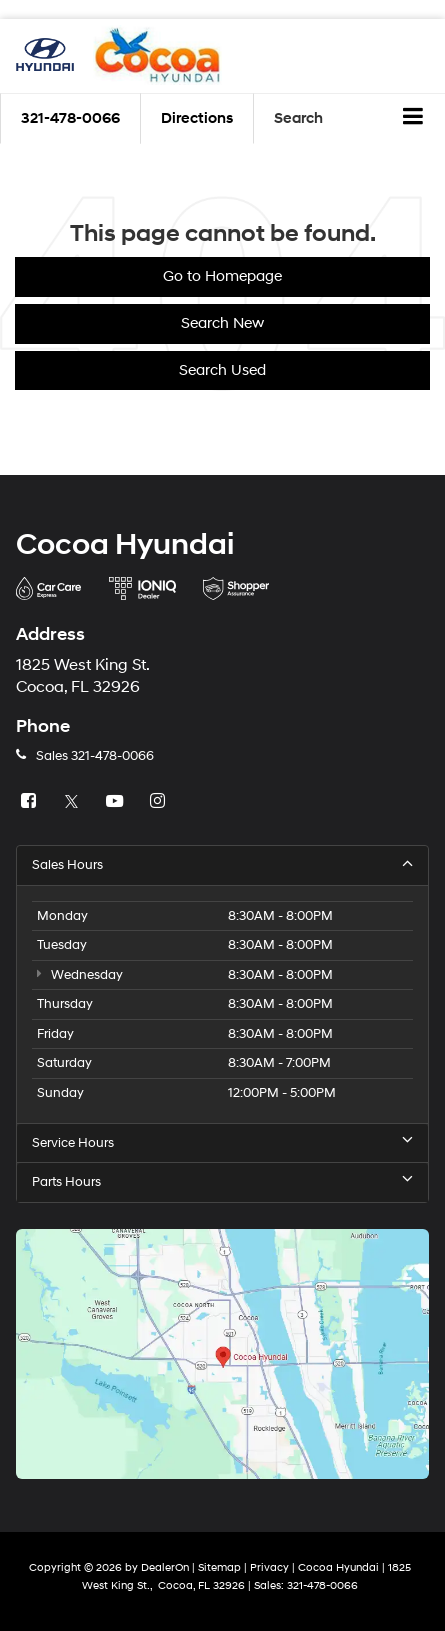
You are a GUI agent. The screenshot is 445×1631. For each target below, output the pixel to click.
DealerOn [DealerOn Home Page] (165, 1567)
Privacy (269, 1567)
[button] (70, 118)
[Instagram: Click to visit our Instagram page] (160, 802)
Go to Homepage (222, 276)
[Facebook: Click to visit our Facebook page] (31, 802)
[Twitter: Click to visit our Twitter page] (74, 802)
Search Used (222, 370)
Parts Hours (222, 1181)
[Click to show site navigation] (413, 119)
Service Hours (222, 1142)
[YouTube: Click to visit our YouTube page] (117, 802)
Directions (197, 118)
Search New (222, 323)
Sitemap (219, 1567)
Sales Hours (222, 864)
